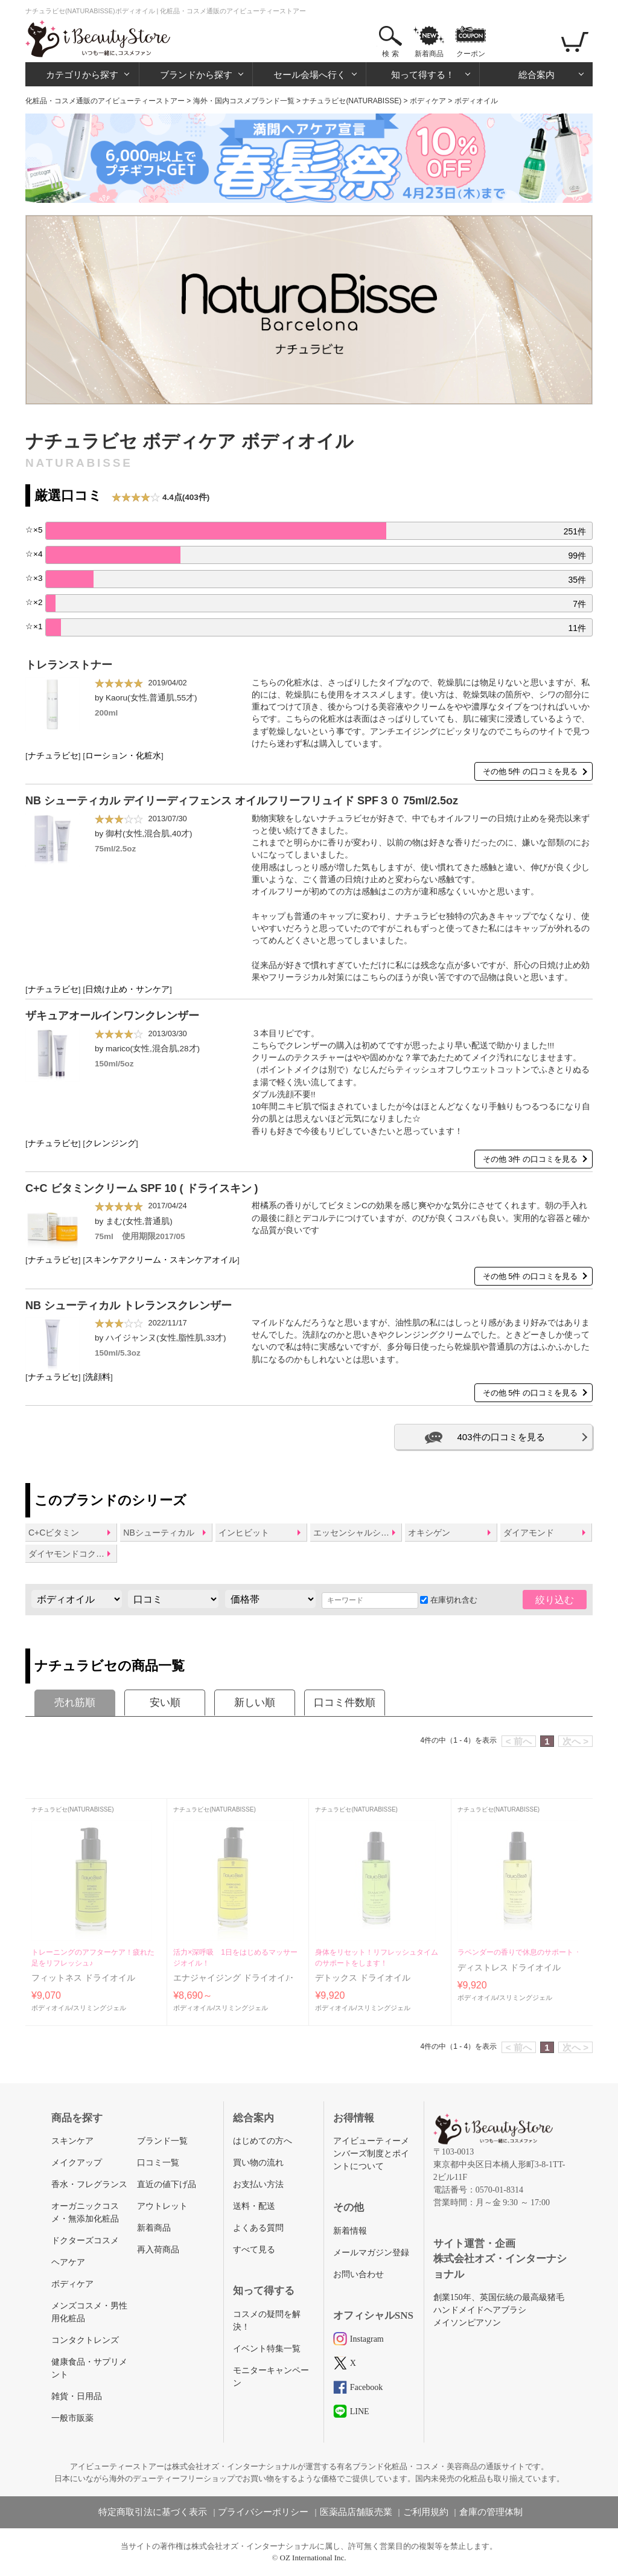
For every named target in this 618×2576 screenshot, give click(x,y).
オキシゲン (429, 1532)
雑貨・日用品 (76, 2396)
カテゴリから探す (82, 74)
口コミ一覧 (158, 2162)
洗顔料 (97, 1377)
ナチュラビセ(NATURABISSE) (351, 101)
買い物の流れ (258, 2162)
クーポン (470, 54)
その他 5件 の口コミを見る (530, 771)
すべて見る (254, 2249)
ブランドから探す (196, 74)
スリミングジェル (99, 2007)
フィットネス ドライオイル (83, 1977)
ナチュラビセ (53, 755)
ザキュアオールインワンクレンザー (112, 1016)
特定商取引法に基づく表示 (152, 2512)
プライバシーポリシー (263, 2512)
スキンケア (72, 2140)
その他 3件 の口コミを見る (530, 1159)
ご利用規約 (425, 2512)
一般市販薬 (72, 2418)
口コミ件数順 (344, 1702)
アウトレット (162, 2206)
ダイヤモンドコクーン (70, 1554)
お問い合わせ (358, 2274)
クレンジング (110, 1143)
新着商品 (429, 54)
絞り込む (554, 1600)
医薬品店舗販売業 (356, 2512)
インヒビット (243, 1532)
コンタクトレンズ (85, 2340)
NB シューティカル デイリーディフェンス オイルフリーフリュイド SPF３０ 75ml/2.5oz (241, 801)
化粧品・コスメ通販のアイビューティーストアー (105, 101)
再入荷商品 (158, 2249)
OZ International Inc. (313, 2557)
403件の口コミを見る (500, 1437)
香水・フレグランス (89, 2184)
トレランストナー (68, 665)
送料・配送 (254, 2206)
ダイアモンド (528, 1532)
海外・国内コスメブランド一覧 (244, 101)
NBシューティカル (158, 1532)
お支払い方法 (258, 2184)
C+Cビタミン (53, 1532)
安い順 (165, 1702)
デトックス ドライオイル (362, 1977)
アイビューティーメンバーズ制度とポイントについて (371, 2153)
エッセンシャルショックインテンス (357, 1532)
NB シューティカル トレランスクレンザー (128, 1305)
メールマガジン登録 (371, 2252)
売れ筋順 (74, 1702)
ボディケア (428, 101)
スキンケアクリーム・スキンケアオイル (161, 1259)
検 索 (390, 54)
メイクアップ (76, 2162)
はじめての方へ (262, 2140)
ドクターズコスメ (85, 2240)
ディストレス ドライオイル (509, 1967)
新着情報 (350, 2230)
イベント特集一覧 (267, 2348)
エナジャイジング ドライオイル (233, 1977)
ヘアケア (68, 2262)
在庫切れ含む (448, 1599)
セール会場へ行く (309, 74)
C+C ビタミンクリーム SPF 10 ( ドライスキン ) (141, 1188)
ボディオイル (51, 2007)
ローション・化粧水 (123, 755)
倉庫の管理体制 (491, 2512)
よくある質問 (258, 2227)
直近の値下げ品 (166, 2184)
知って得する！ (422, 74)
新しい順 (254, 1702)
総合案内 (536, 74)
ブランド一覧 (162, 2140)
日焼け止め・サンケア (127, 989)
